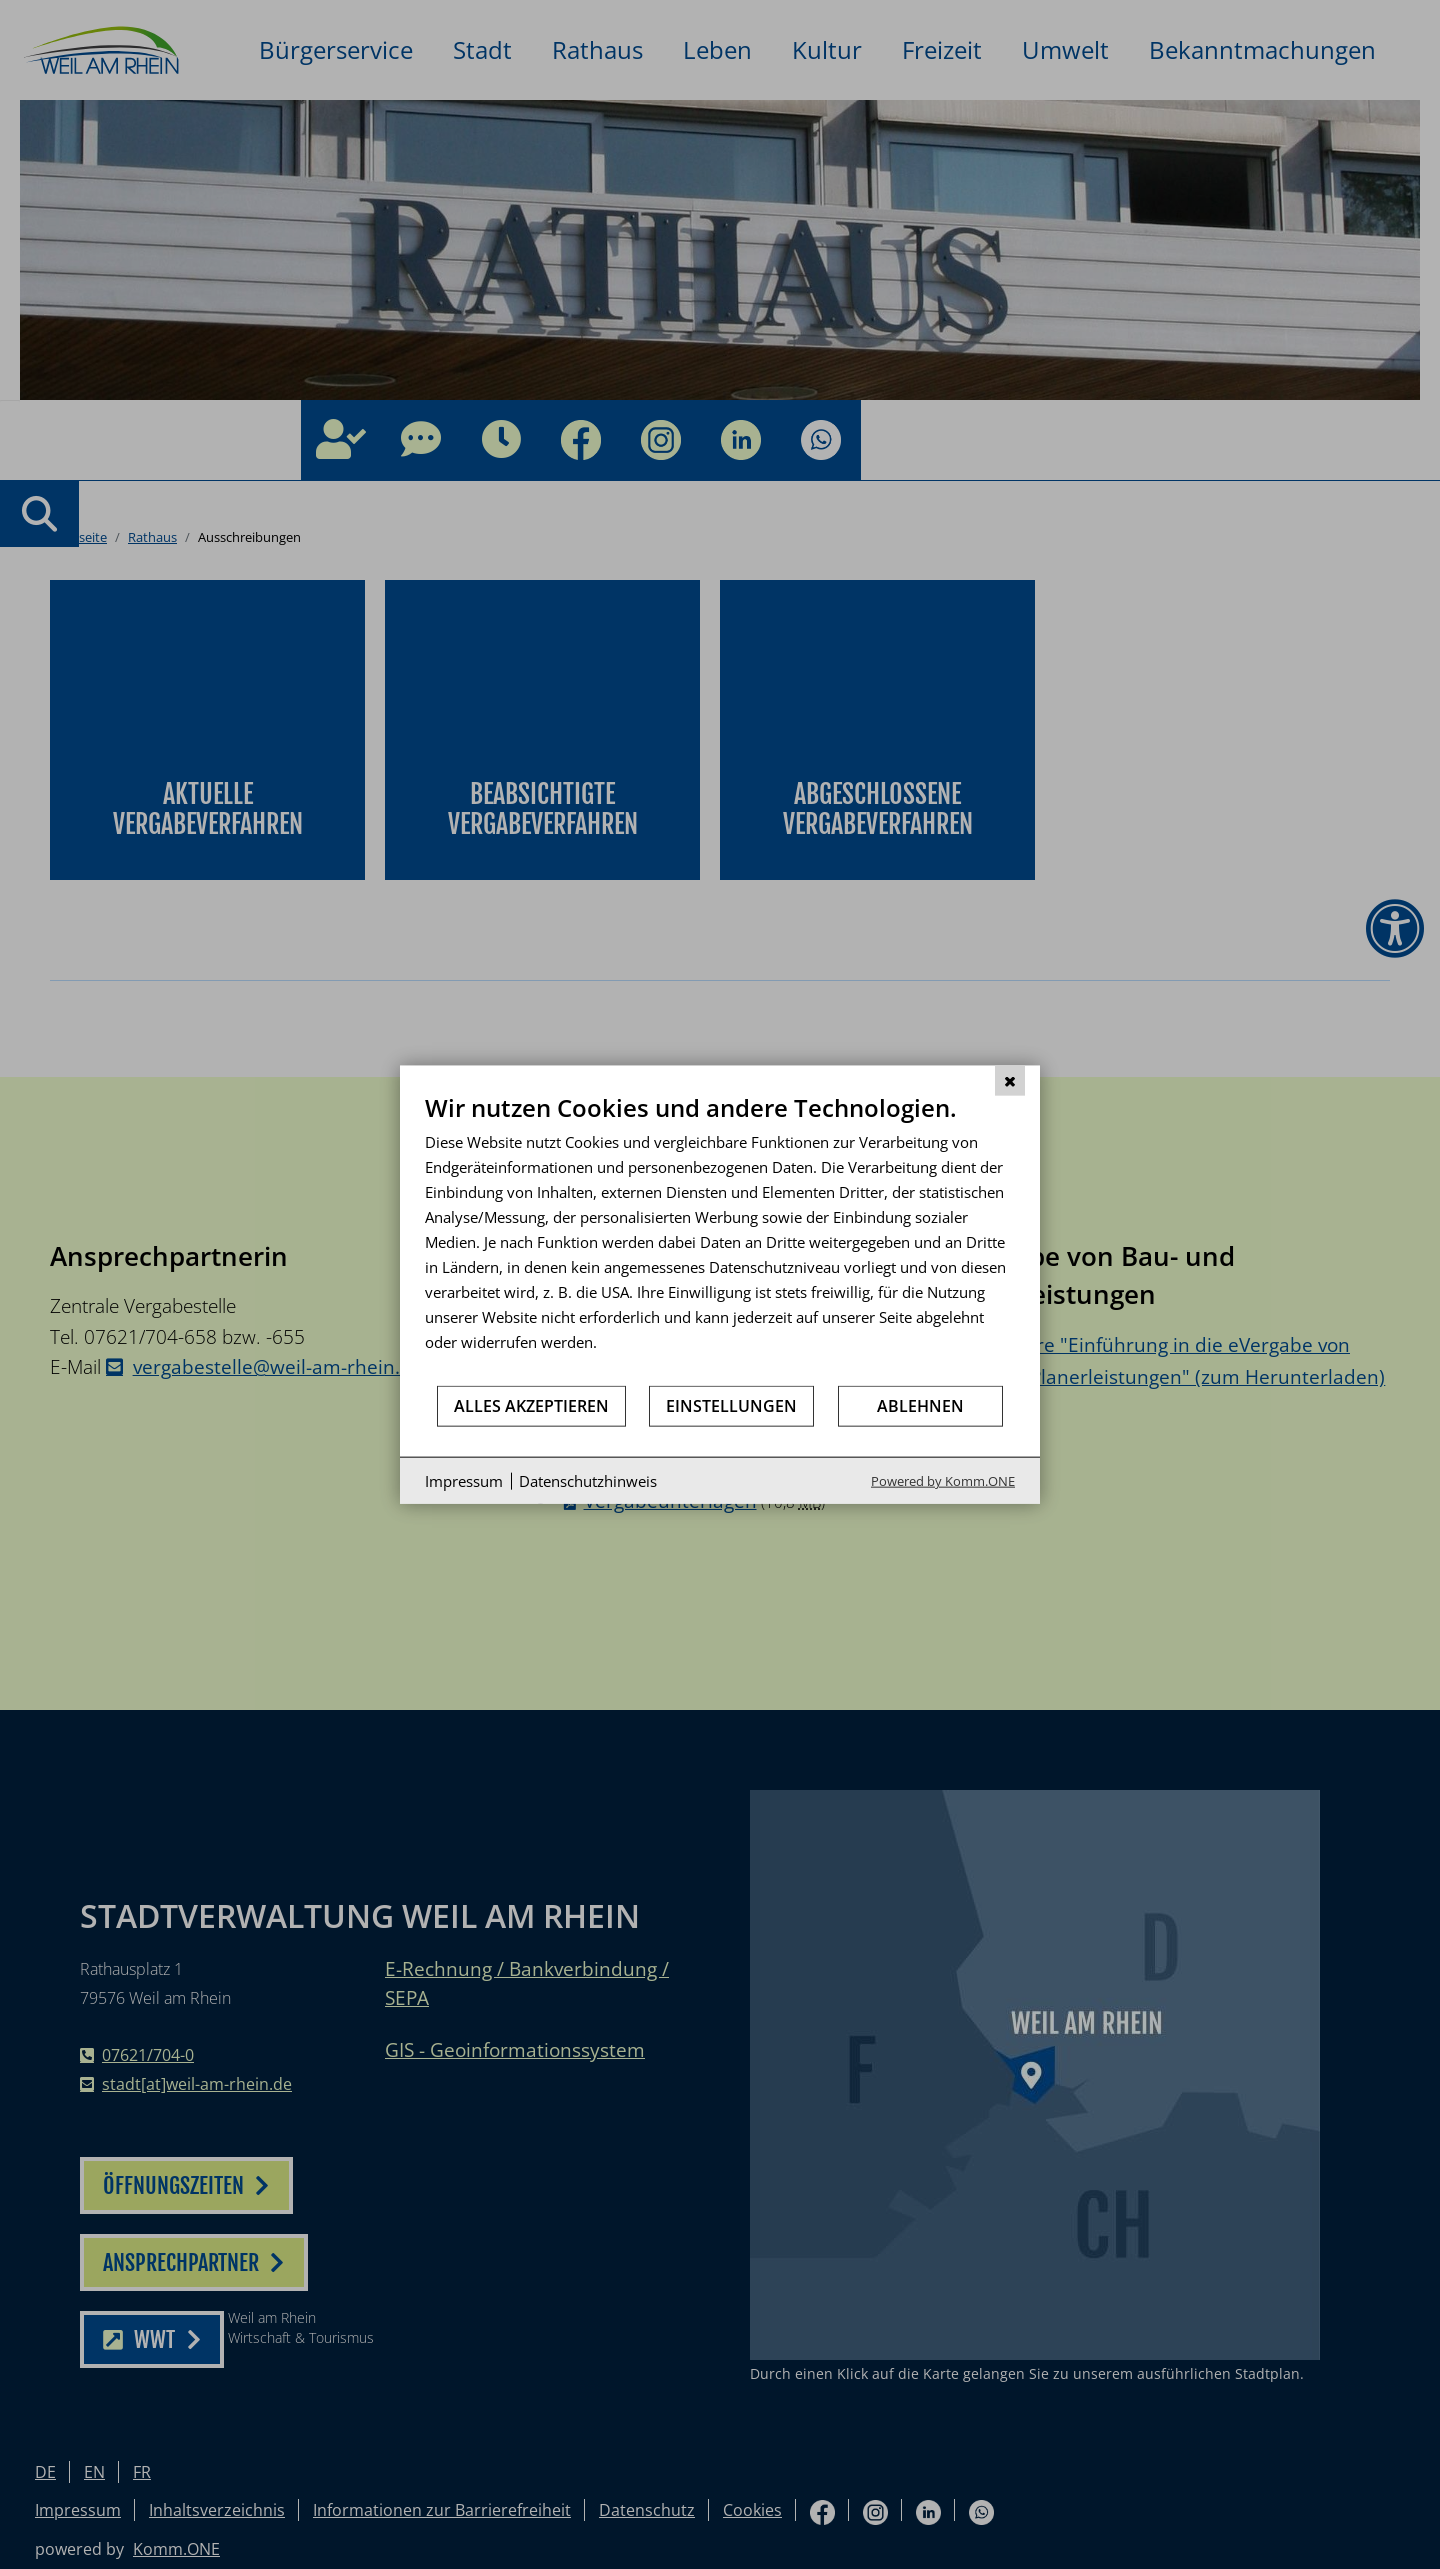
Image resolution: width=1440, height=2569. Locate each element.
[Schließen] (1010, 1080)
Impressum (464, 1480)
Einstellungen (731, 1405)
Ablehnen (920, 1405)
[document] (720, 1237)
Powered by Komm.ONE (943, 1481)
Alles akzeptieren (531, 1405)
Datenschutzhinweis (588, 1480)
